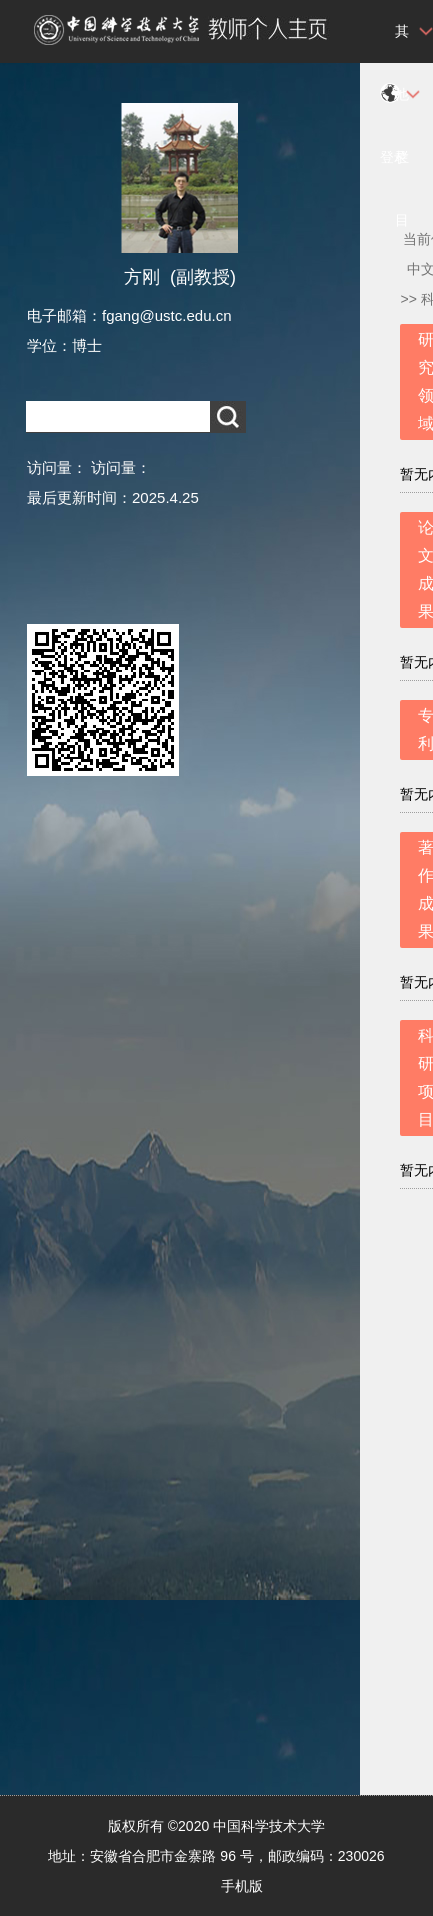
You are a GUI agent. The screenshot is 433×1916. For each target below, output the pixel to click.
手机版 (242, 1886)
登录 (394, 157)
